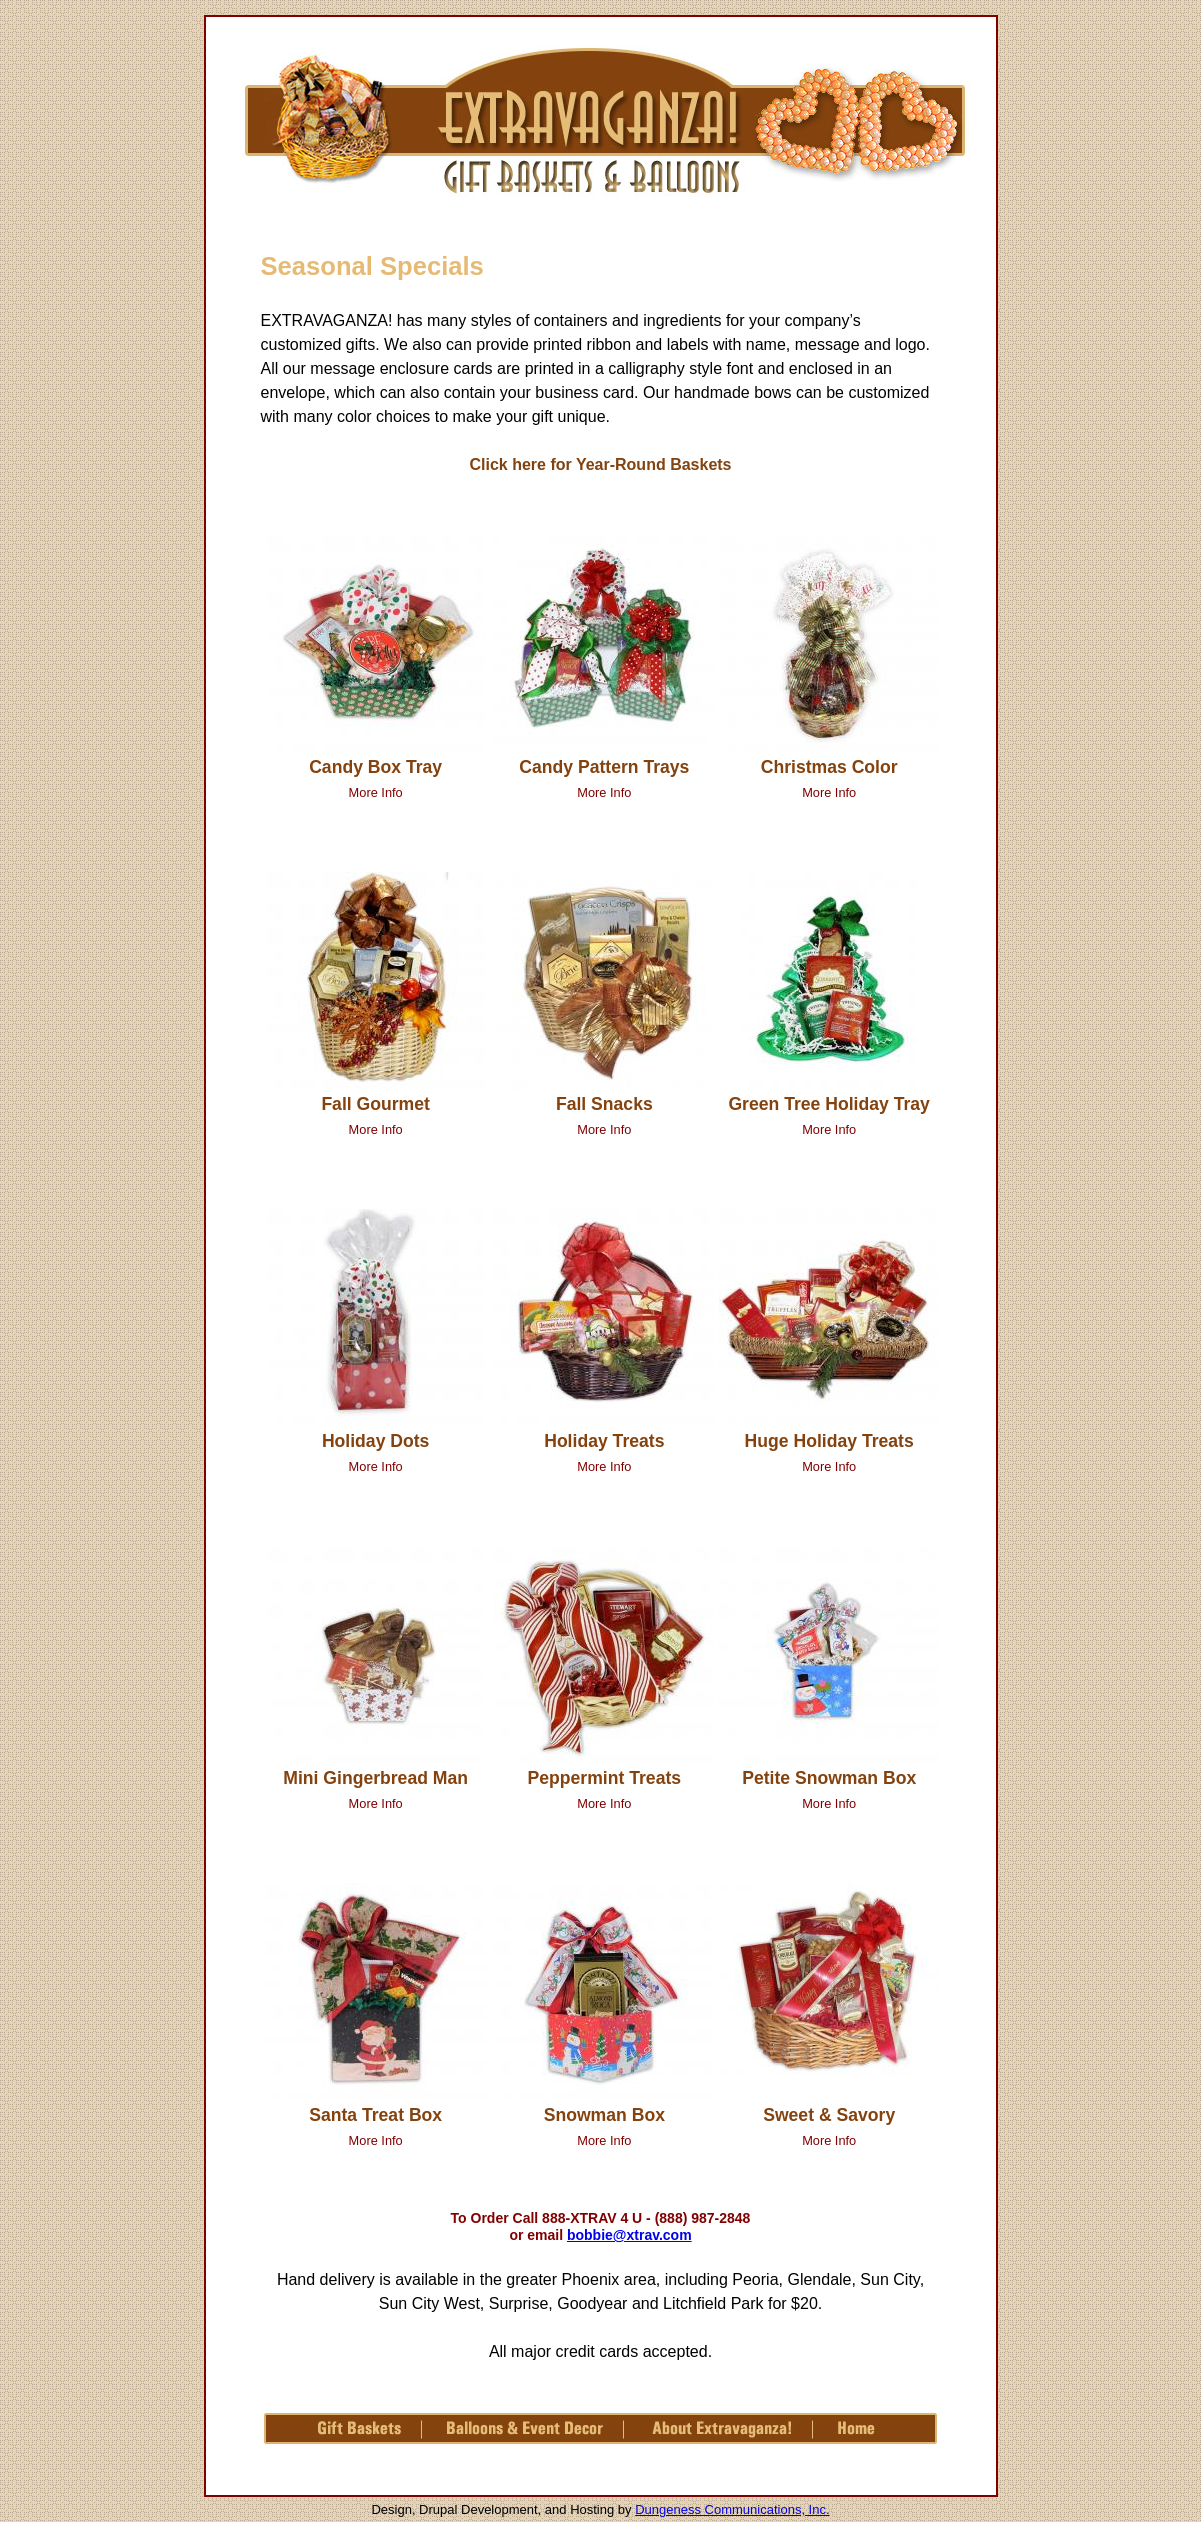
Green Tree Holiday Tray (828, 1104)
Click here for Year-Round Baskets (600, 464)
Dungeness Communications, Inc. (732, 2509)
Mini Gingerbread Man (375, 1778)
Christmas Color (829, 767)
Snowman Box (604, 2115)
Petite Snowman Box (829, 1778)
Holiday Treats (604, 1441)
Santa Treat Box (375, 2115)
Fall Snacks (604, 1104)
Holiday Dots (376, 1441)
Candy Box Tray (375, 767)
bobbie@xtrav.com (629, 2235)
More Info (376, 792)
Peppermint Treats (605, 1778)
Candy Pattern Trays (604, 767)
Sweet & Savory (829, 2115)
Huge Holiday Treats (829, 1441)
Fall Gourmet (375, 1104)
